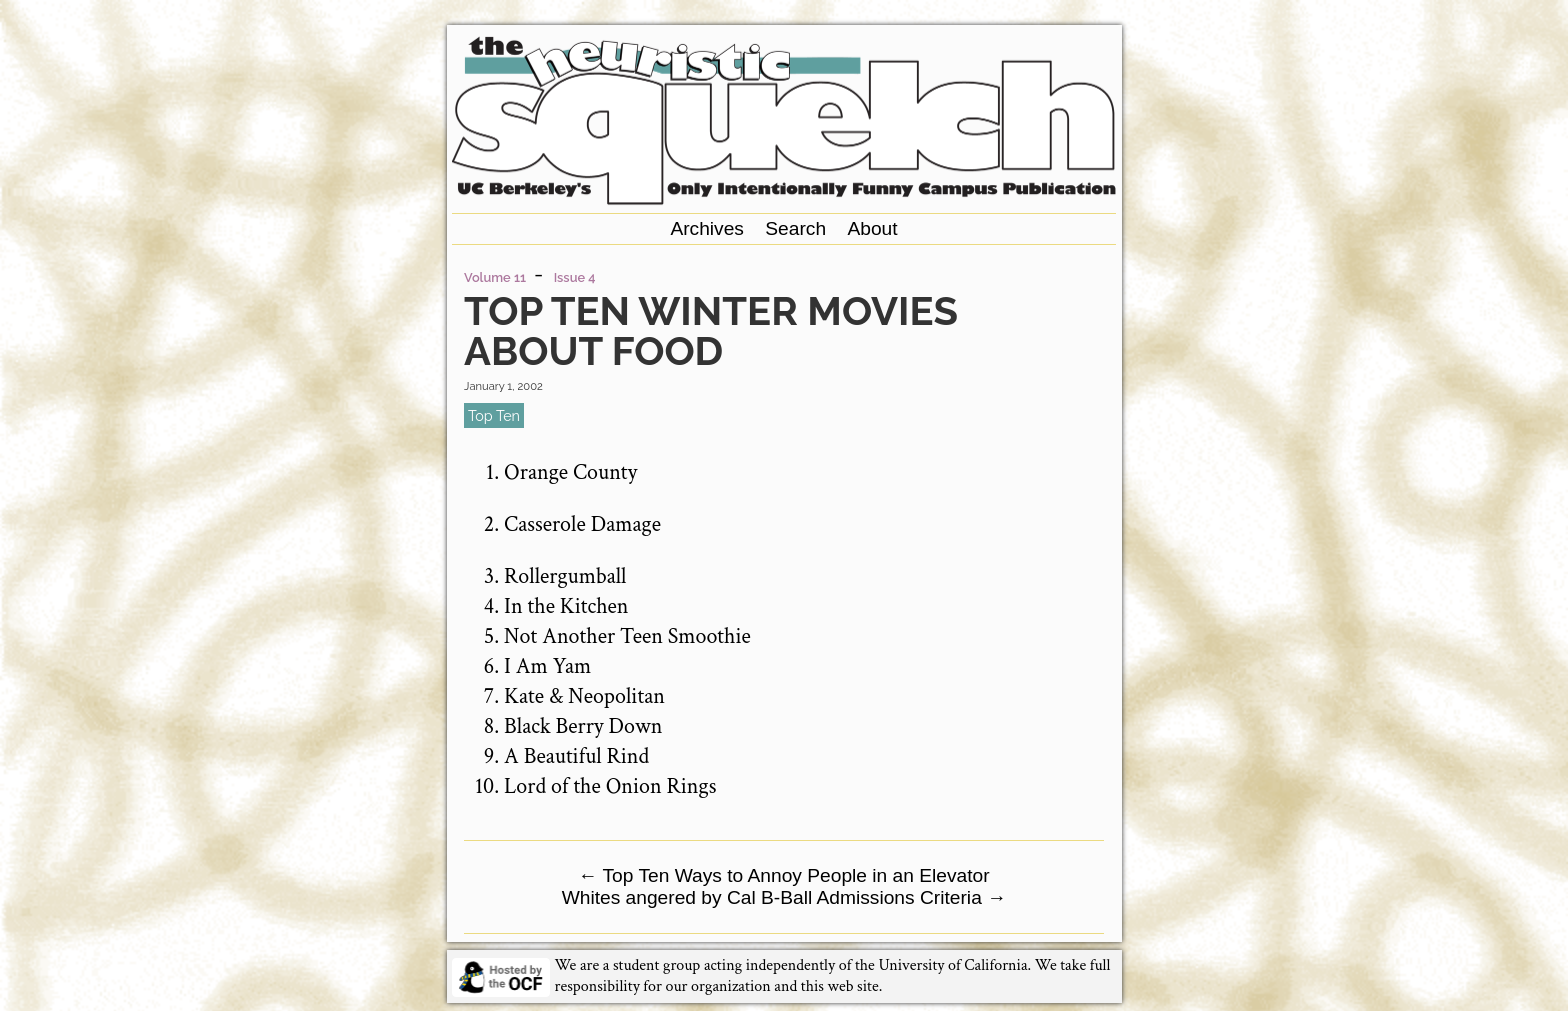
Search (795, 228)
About (872, 228)
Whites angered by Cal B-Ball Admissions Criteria (784, 897)
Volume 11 (495, 277)
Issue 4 (575, 277)
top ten (494, 415)
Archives (707, 228)
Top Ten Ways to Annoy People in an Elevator (783, 875)
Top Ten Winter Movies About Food (711, 330)
